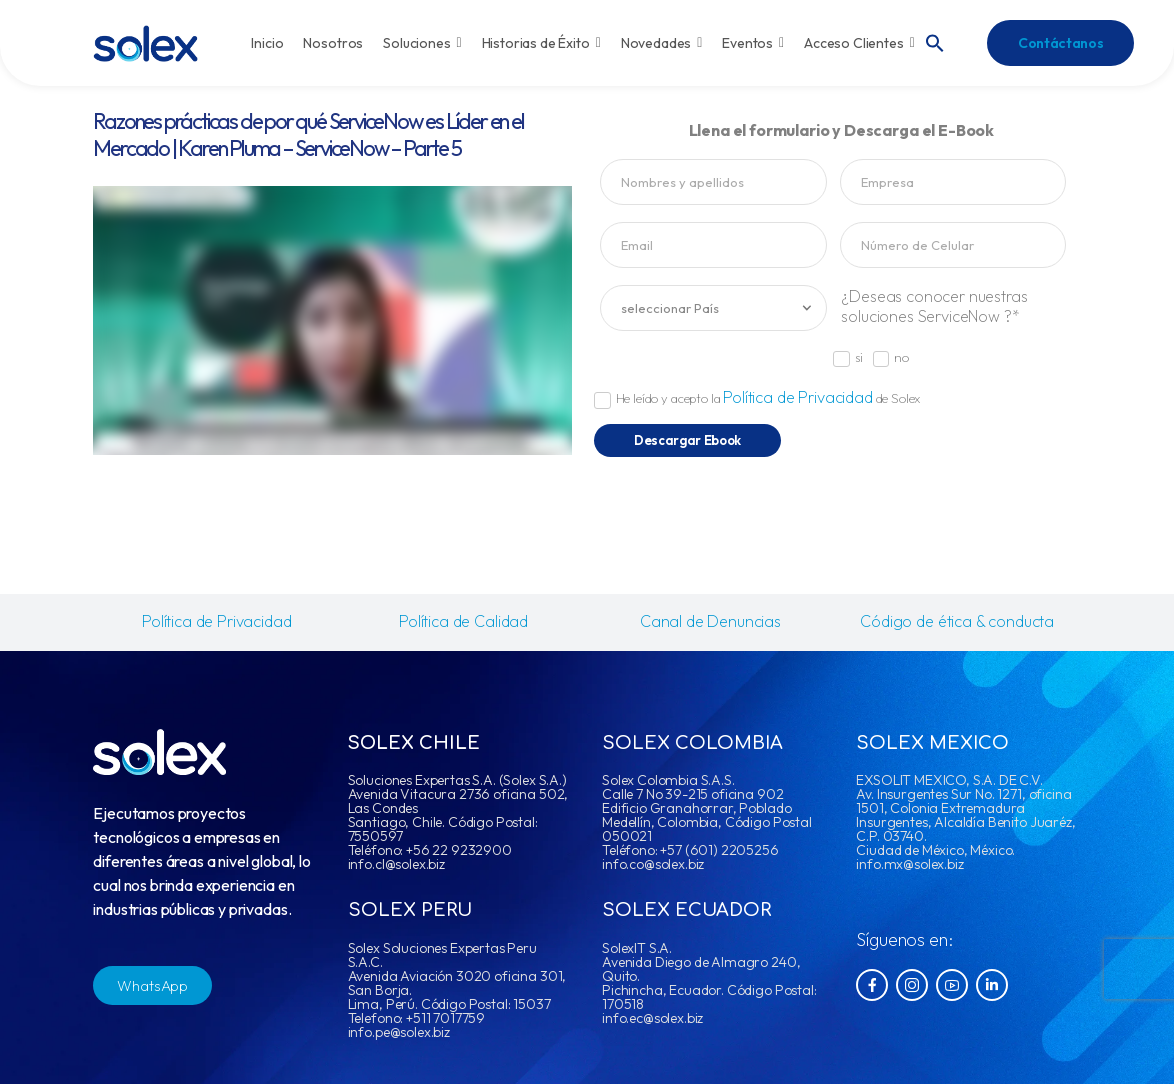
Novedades (662, 43)
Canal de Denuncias (710, 621)
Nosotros (333, 43)
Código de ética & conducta (957, 621)
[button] (935, 41)
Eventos (753, 43)
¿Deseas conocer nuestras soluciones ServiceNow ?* (934, 306)
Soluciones (422, 43)
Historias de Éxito (541, 43)
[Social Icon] (872, 985)
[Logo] (145, 43)
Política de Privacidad (797, 397)
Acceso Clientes (859, 43)
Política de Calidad (463, 621)
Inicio (267, 43)
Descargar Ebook (687, 440)
